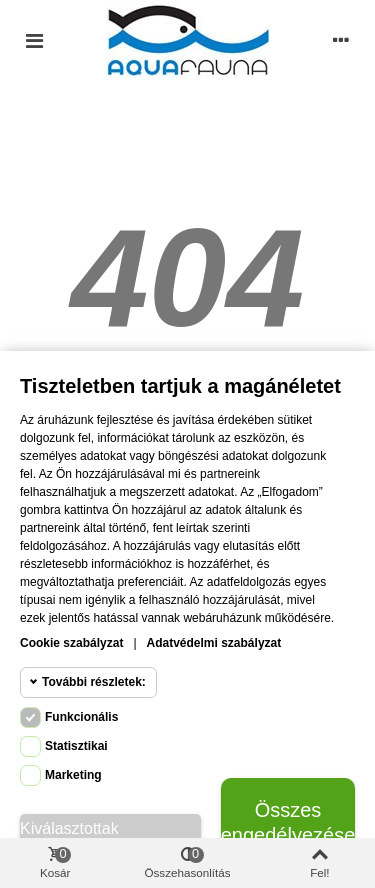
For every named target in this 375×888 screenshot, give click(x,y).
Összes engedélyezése (288, 822)
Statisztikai (76, 746)
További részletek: (94, 682)
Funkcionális (81, 717)
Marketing (73, 775)
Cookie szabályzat (71, 643)
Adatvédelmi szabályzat (214, 643)
